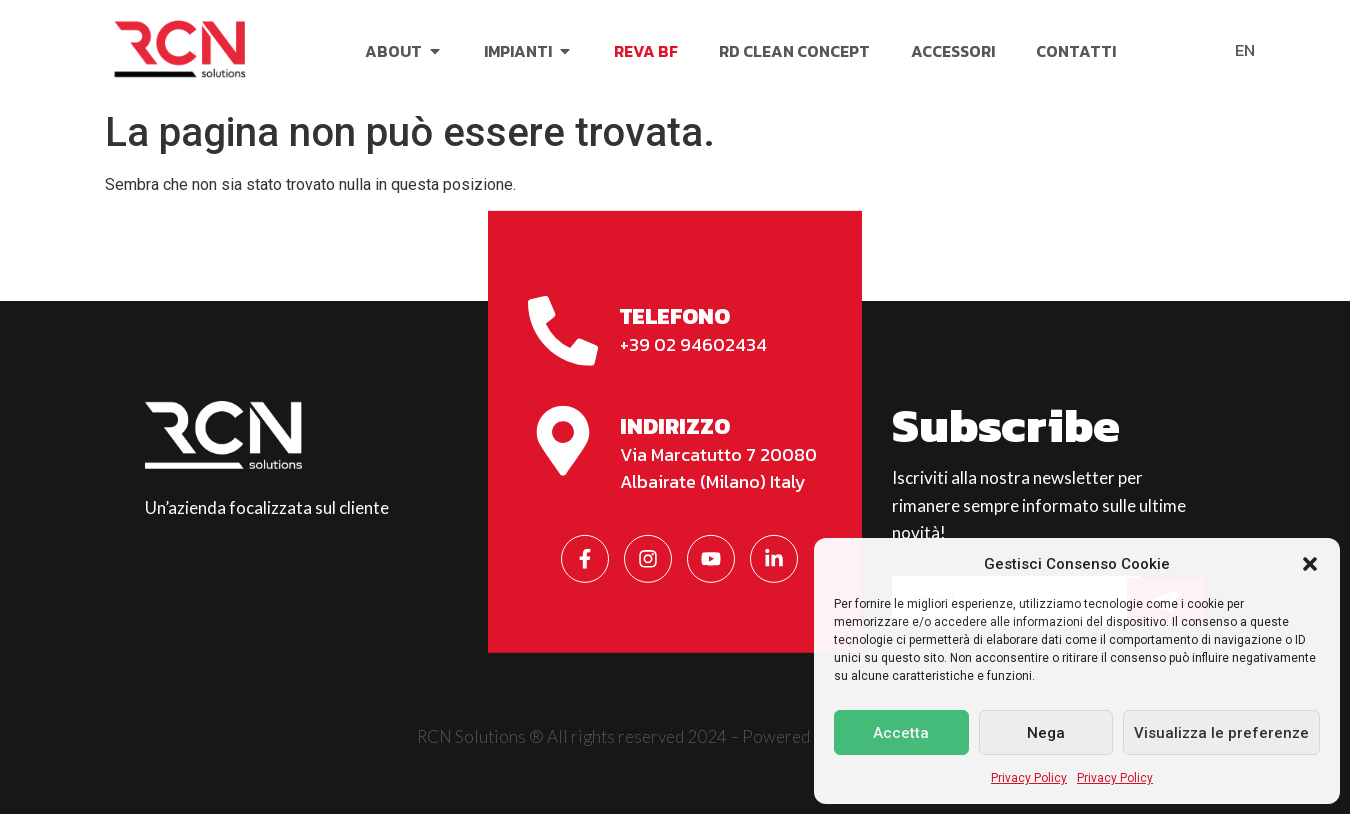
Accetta (901, 733)
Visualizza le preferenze (1221, 733)
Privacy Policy (1029, 778)
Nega (1046, 733)
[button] (1310, 564)
